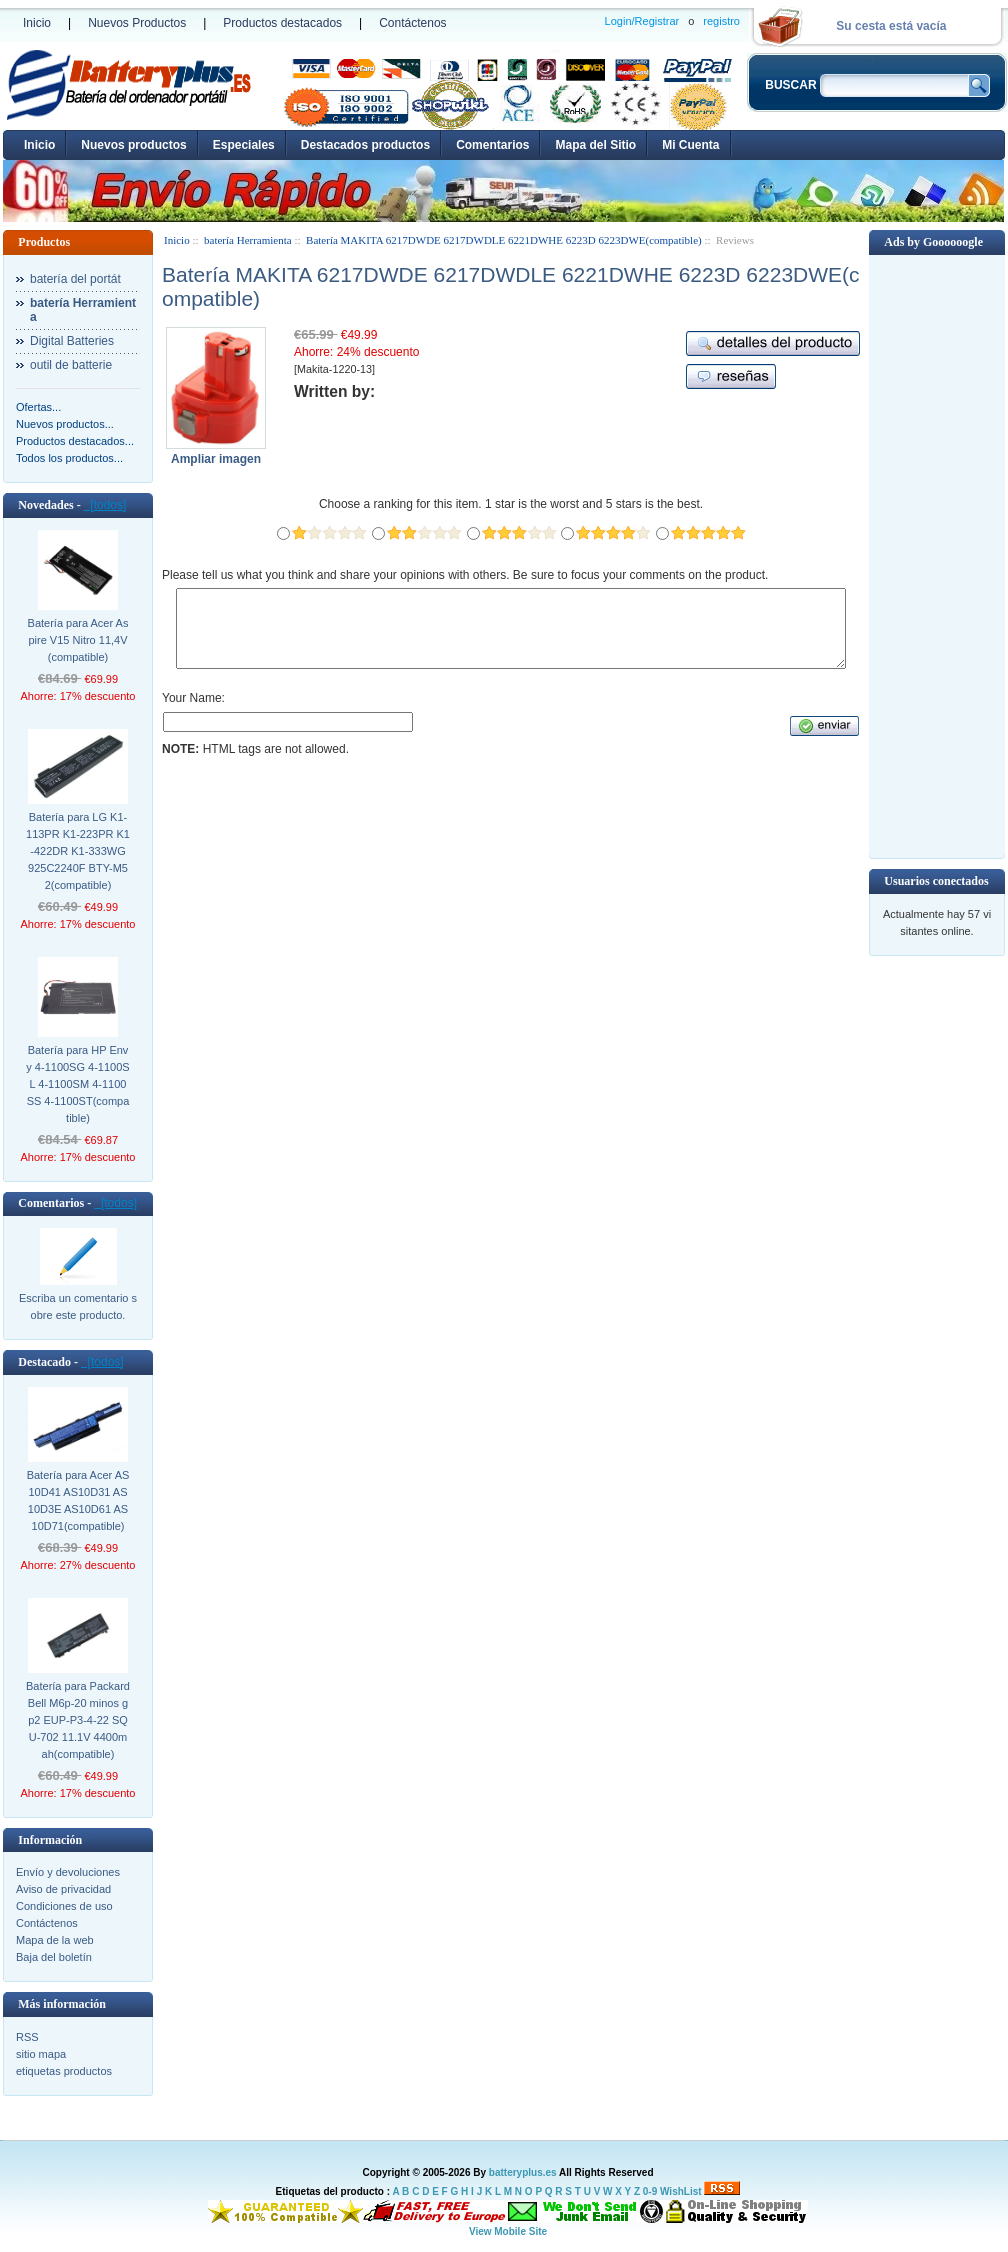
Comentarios (492, 145)
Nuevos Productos (137, 23)
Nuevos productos (133, 145)
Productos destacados (282, 23)
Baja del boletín (54, 1957)
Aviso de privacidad (63, 1889)
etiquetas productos (64, 2071)
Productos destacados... (75, 441)
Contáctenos (412, 23)
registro (721, 21)
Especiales (244, 145)
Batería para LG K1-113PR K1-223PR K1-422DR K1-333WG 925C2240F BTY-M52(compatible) (78, 851)
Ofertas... (38, 407)
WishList (681, 2191)
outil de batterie (71, 365)
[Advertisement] (937, 555)
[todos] (105, 505)
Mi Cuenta (690, 145)
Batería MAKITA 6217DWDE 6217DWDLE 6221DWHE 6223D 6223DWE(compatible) (504, 240)
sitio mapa (41, 2054)
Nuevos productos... (65, 424)
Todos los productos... (69, 458)
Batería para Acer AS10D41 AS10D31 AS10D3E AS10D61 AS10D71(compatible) (78, 1500)
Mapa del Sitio (595, 145)
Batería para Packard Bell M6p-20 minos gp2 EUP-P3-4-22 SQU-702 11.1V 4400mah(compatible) (78, 1720)
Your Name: (193, 713)
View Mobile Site (508, 2231)
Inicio (37, 23)
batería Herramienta (248, 240)
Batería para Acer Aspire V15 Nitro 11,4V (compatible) (78, 640)
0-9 (650, 2191)
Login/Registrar (642, 21)
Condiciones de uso (64, 1906)
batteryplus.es (523, 2172)
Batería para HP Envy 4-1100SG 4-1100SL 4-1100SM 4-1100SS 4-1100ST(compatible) (77, 1084)
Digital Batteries (72, 341)
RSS (27, 2037)
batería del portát (75, 279)
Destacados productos (365, 145)
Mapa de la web (55, 1940)
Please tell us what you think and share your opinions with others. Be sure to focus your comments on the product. (465, 575)
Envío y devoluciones (68, 1872)
